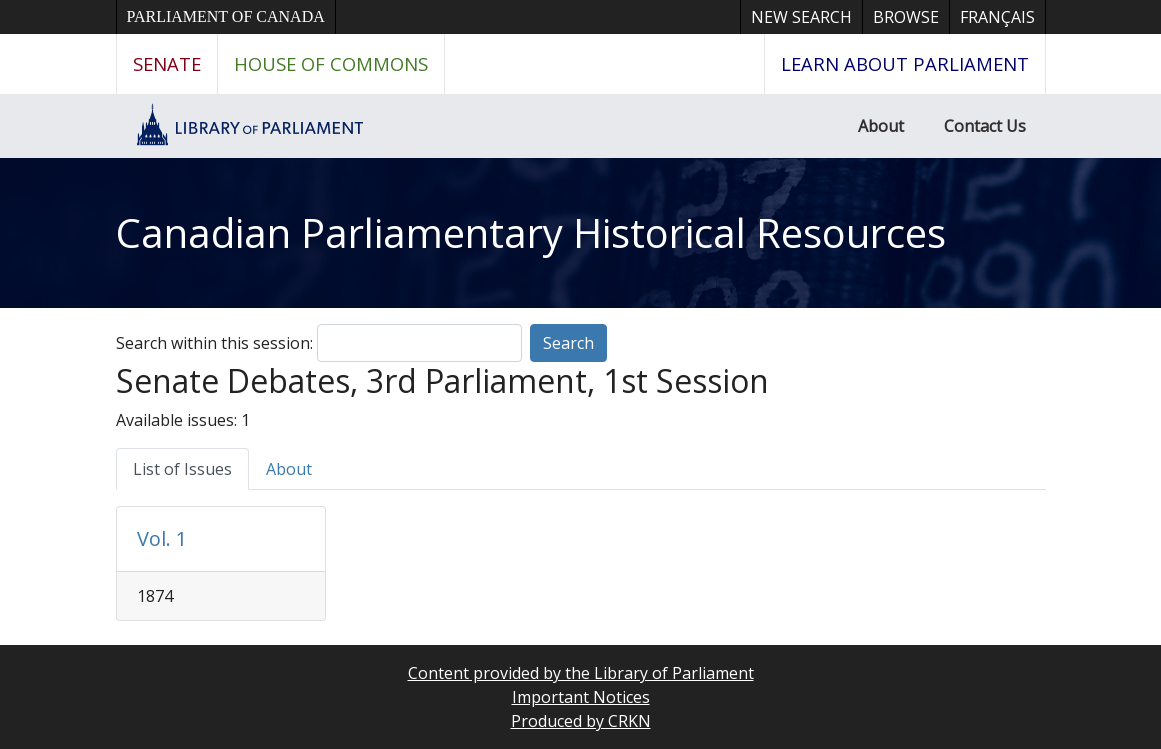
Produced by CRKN (581, 721)
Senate (167, 63)
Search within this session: (214, 343)
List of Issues (182, 469)
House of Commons (331, 63)
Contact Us (985, 126)
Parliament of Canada (226, 16)
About (881, 126)
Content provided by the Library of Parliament (581, 673)
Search (568, 343)
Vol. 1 (162, 538)
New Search (801, 17)
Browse (906, 17)
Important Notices (581, 697)
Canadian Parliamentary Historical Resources (531, 232)
